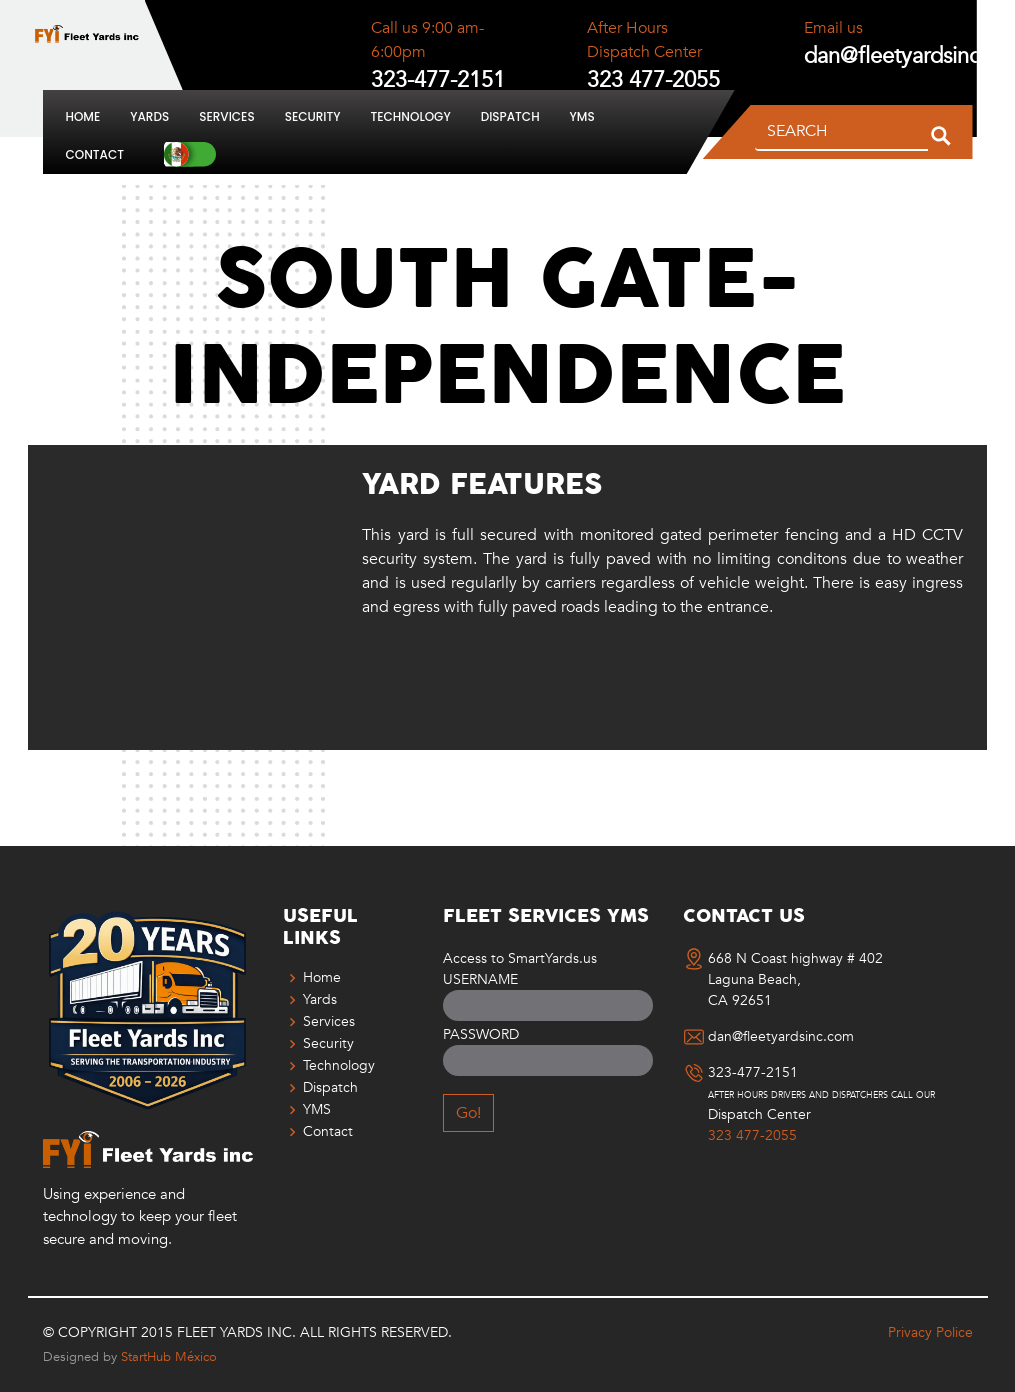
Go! (468, 1113)
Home (83, 116)
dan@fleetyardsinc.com (781, 1037)
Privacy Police (930, 1332)
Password (481, 1034)
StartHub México (169, 1357)
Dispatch (510, 116)
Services (226, 116)
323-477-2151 (753, 1073)
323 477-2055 (752, 1136)
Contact (95, 154)
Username (480, 979)
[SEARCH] (841, 132)
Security (313, 116)
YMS (582, 116)
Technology (411, 116)
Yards (149, 116)
